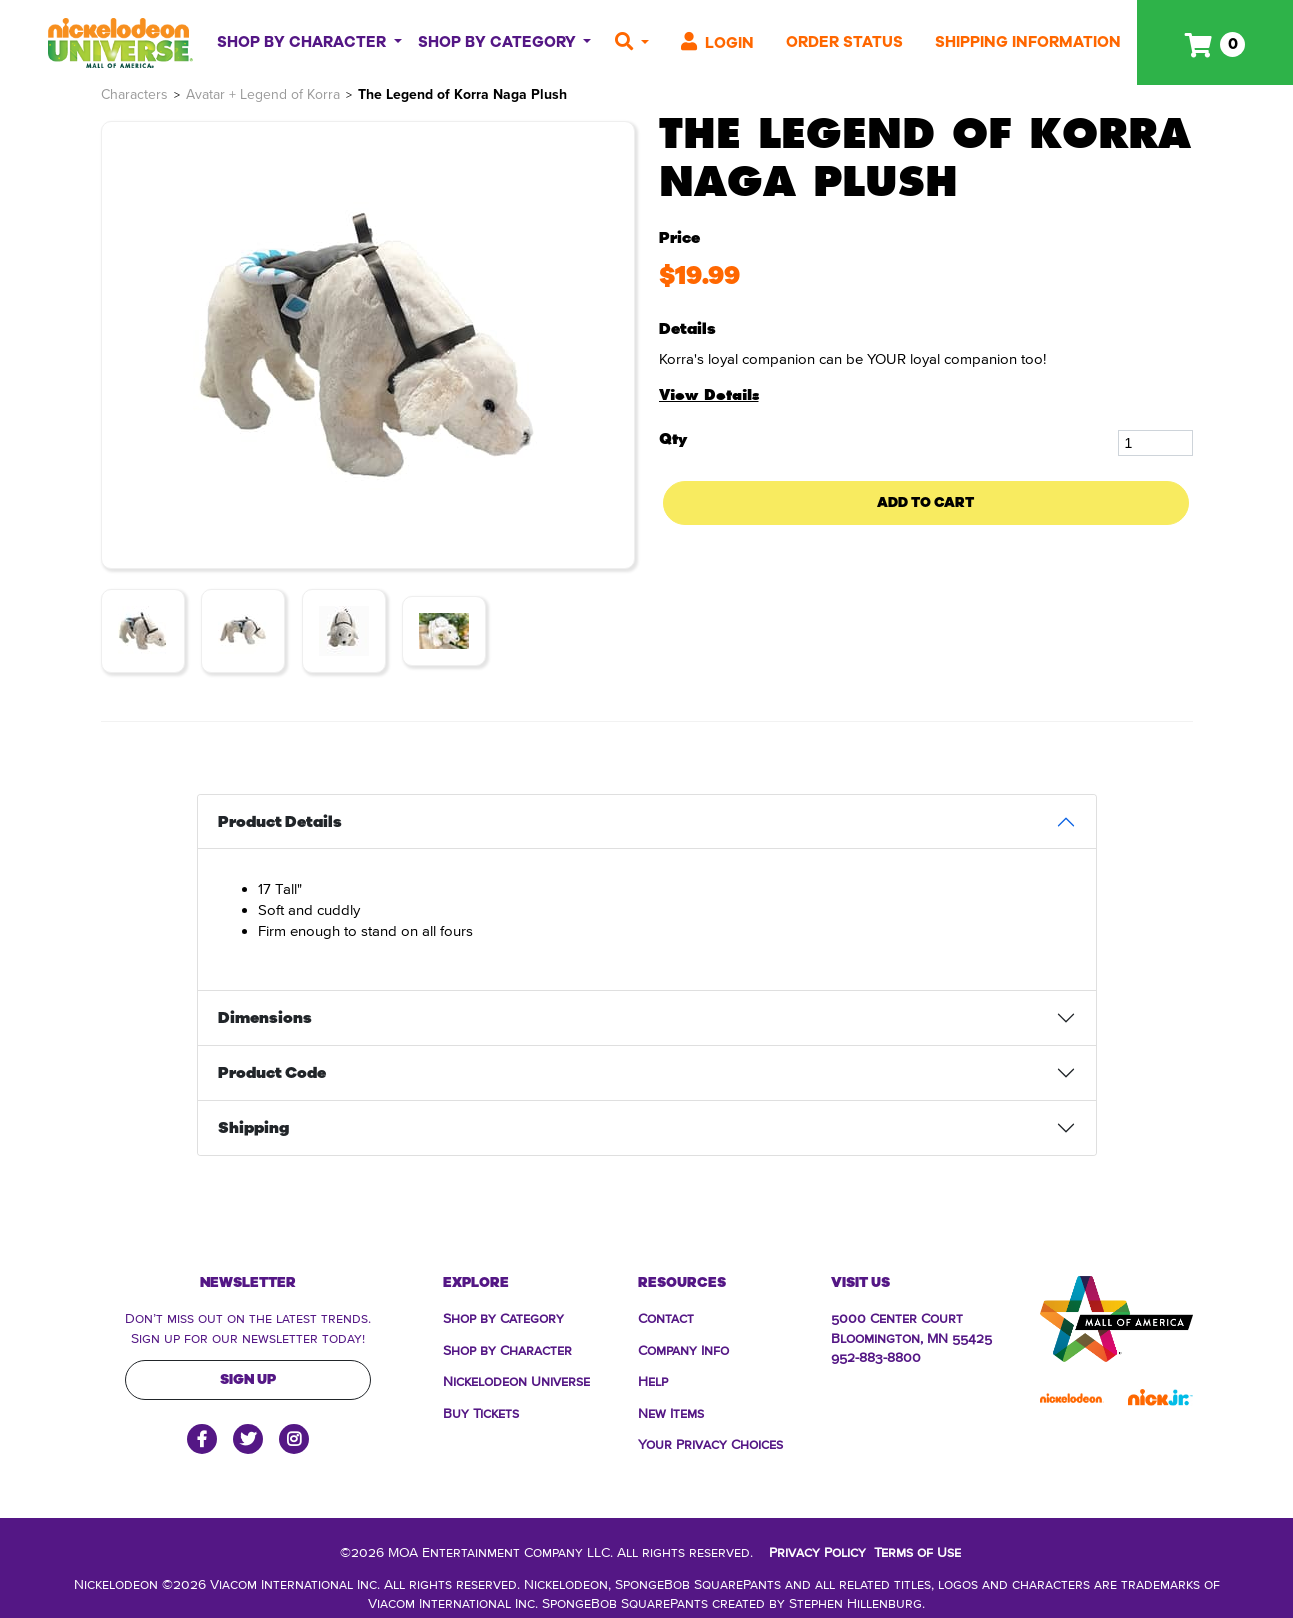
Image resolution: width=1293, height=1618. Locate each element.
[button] (632, 42)
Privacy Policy (817, 1551)
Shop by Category (503, 1317)
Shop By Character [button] (303, 42)
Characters (134, 94)
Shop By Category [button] (499, 42)
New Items (671, 1412)
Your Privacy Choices (710, 1443)
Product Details (280, 822)
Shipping (253, 1128)
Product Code (272, 1073)
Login (717, 42)
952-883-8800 (876, 1356)
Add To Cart (925, 502)
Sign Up (248, 1379)
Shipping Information (1028, 42)
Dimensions (265, 1018)
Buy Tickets (481, 1412)
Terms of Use (917, 1551)
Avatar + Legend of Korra (263, 94)
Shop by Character (507, 1349)
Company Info (683, 1349)
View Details (709, 395)
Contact (666, 1317)
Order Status (844, 42)
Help (653, 1380)
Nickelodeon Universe (516, 1380)
